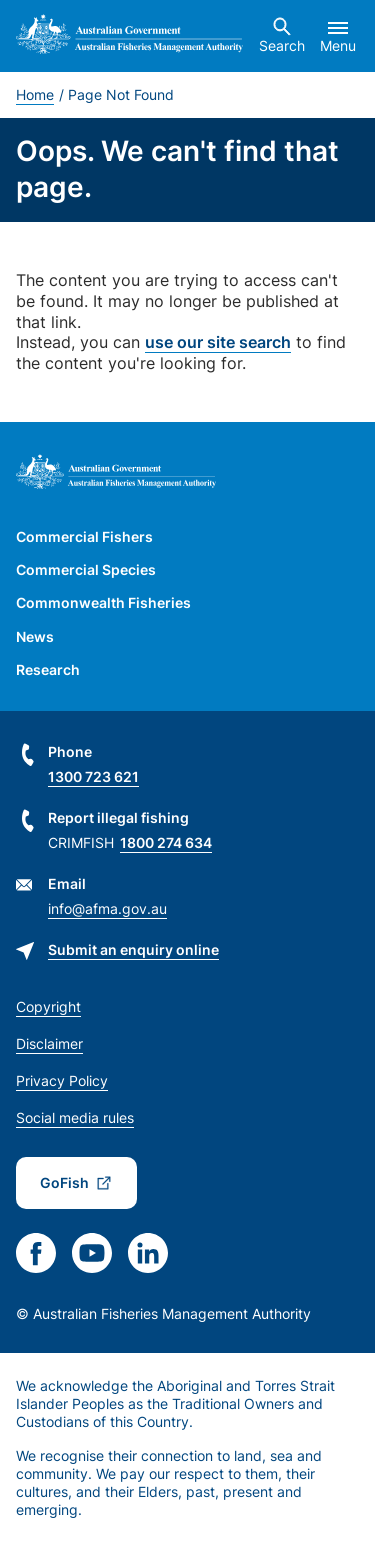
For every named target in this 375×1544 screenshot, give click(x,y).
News (35, 636)
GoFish (64, 1182)
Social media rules (75, 1117)
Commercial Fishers (84, 536)
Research (48, 669)
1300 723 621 (93, 776)
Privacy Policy (62, 1080)
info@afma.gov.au (107, 908)
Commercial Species (86, 569)
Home (35, 94)
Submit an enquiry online (133, 949)
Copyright (48, 1006)
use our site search (218, 342)
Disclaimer (49, 1043)
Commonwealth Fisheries (103, 602)
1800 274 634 (166, 842)
